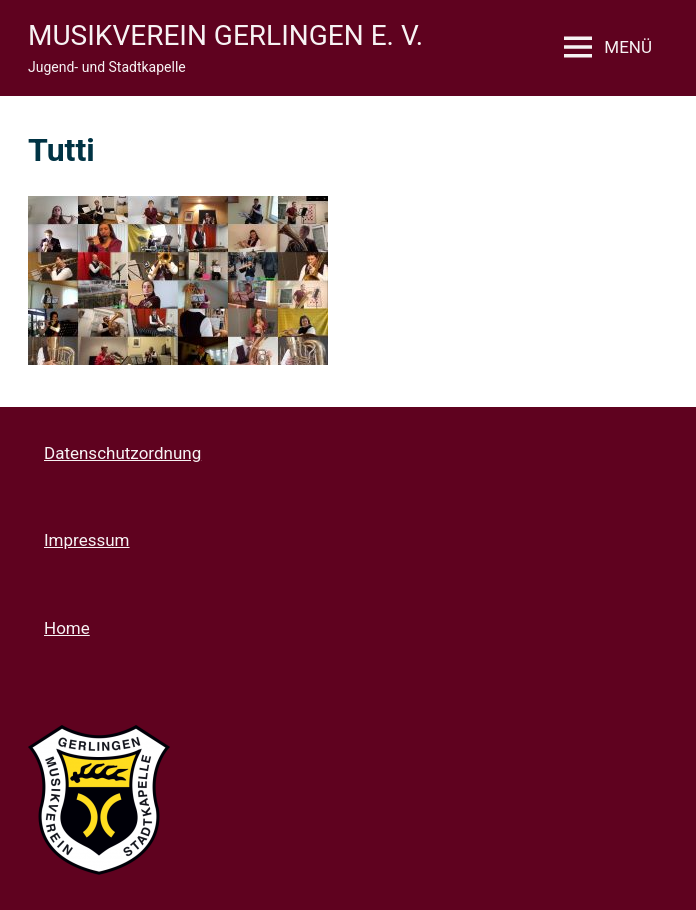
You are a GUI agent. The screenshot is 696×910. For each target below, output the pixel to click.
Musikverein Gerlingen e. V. (225, 35)
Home (67, 628)
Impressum (87, 540)
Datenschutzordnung (122, 453)
